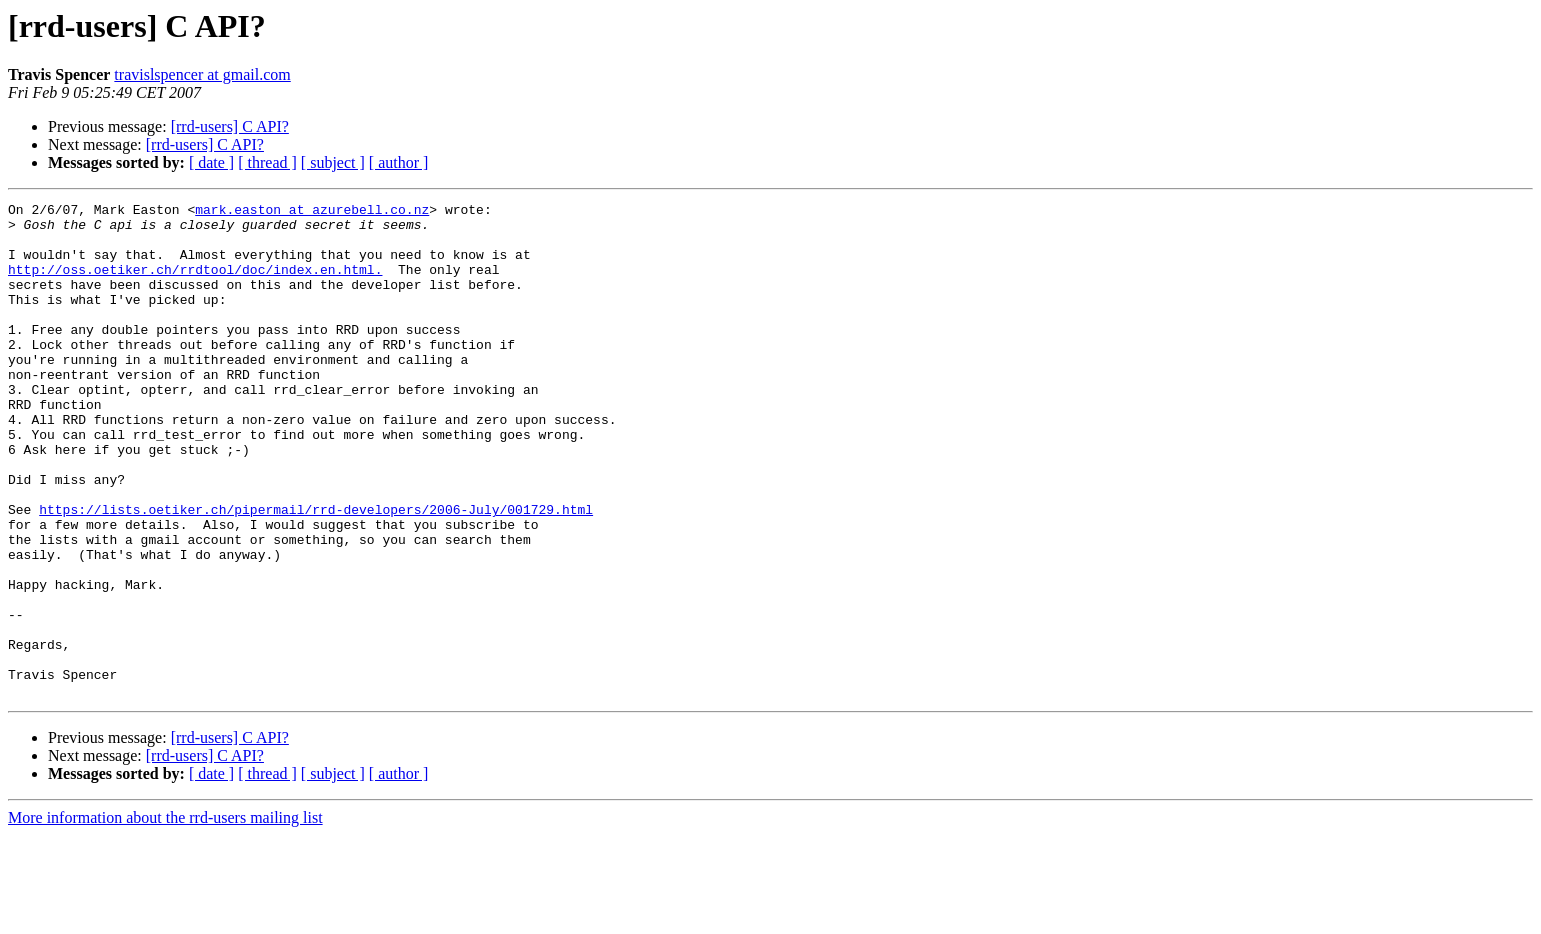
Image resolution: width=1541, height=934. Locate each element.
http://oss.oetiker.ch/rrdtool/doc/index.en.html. (195, 284)
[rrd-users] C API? (230, 126)
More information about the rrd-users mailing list (165, 916)
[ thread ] (267, 162)
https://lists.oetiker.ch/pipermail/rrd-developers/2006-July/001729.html (316, 572)
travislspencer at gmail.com (202, 74)
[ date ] (211, 162)
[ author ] (399, 162)
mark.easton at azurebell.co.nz (312, 212)
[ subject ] (333, 162)
